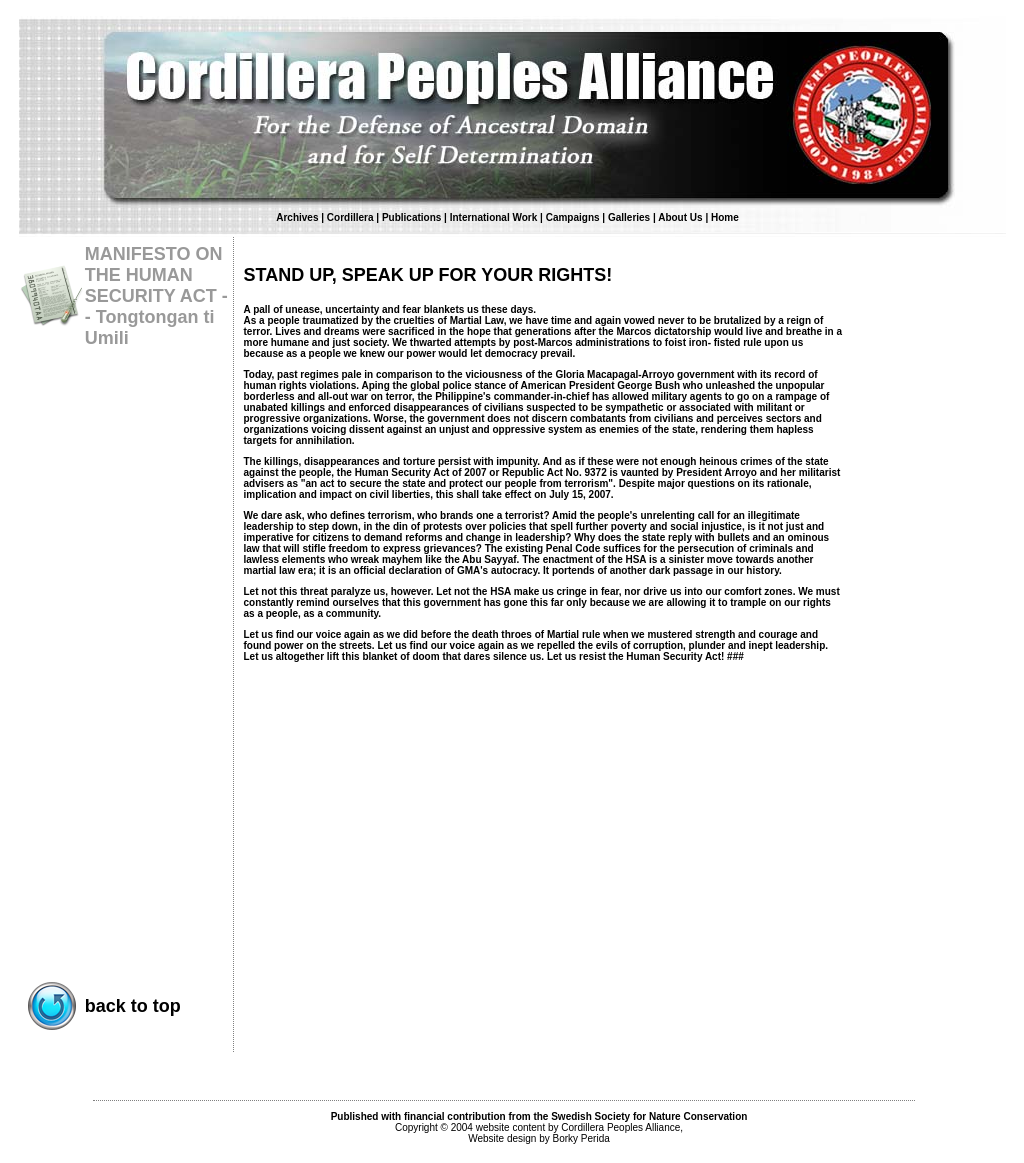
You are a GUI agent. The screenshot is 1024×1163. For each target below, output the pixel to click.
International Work (494, 217)
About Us (681, 217)
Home (725, 217)
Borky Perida (581, 1138)
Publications (411, 217)
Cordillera (350, 217)
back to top (133, 1006)
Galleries (629, 217)
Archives (297, 217)
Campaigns (573, 217)
